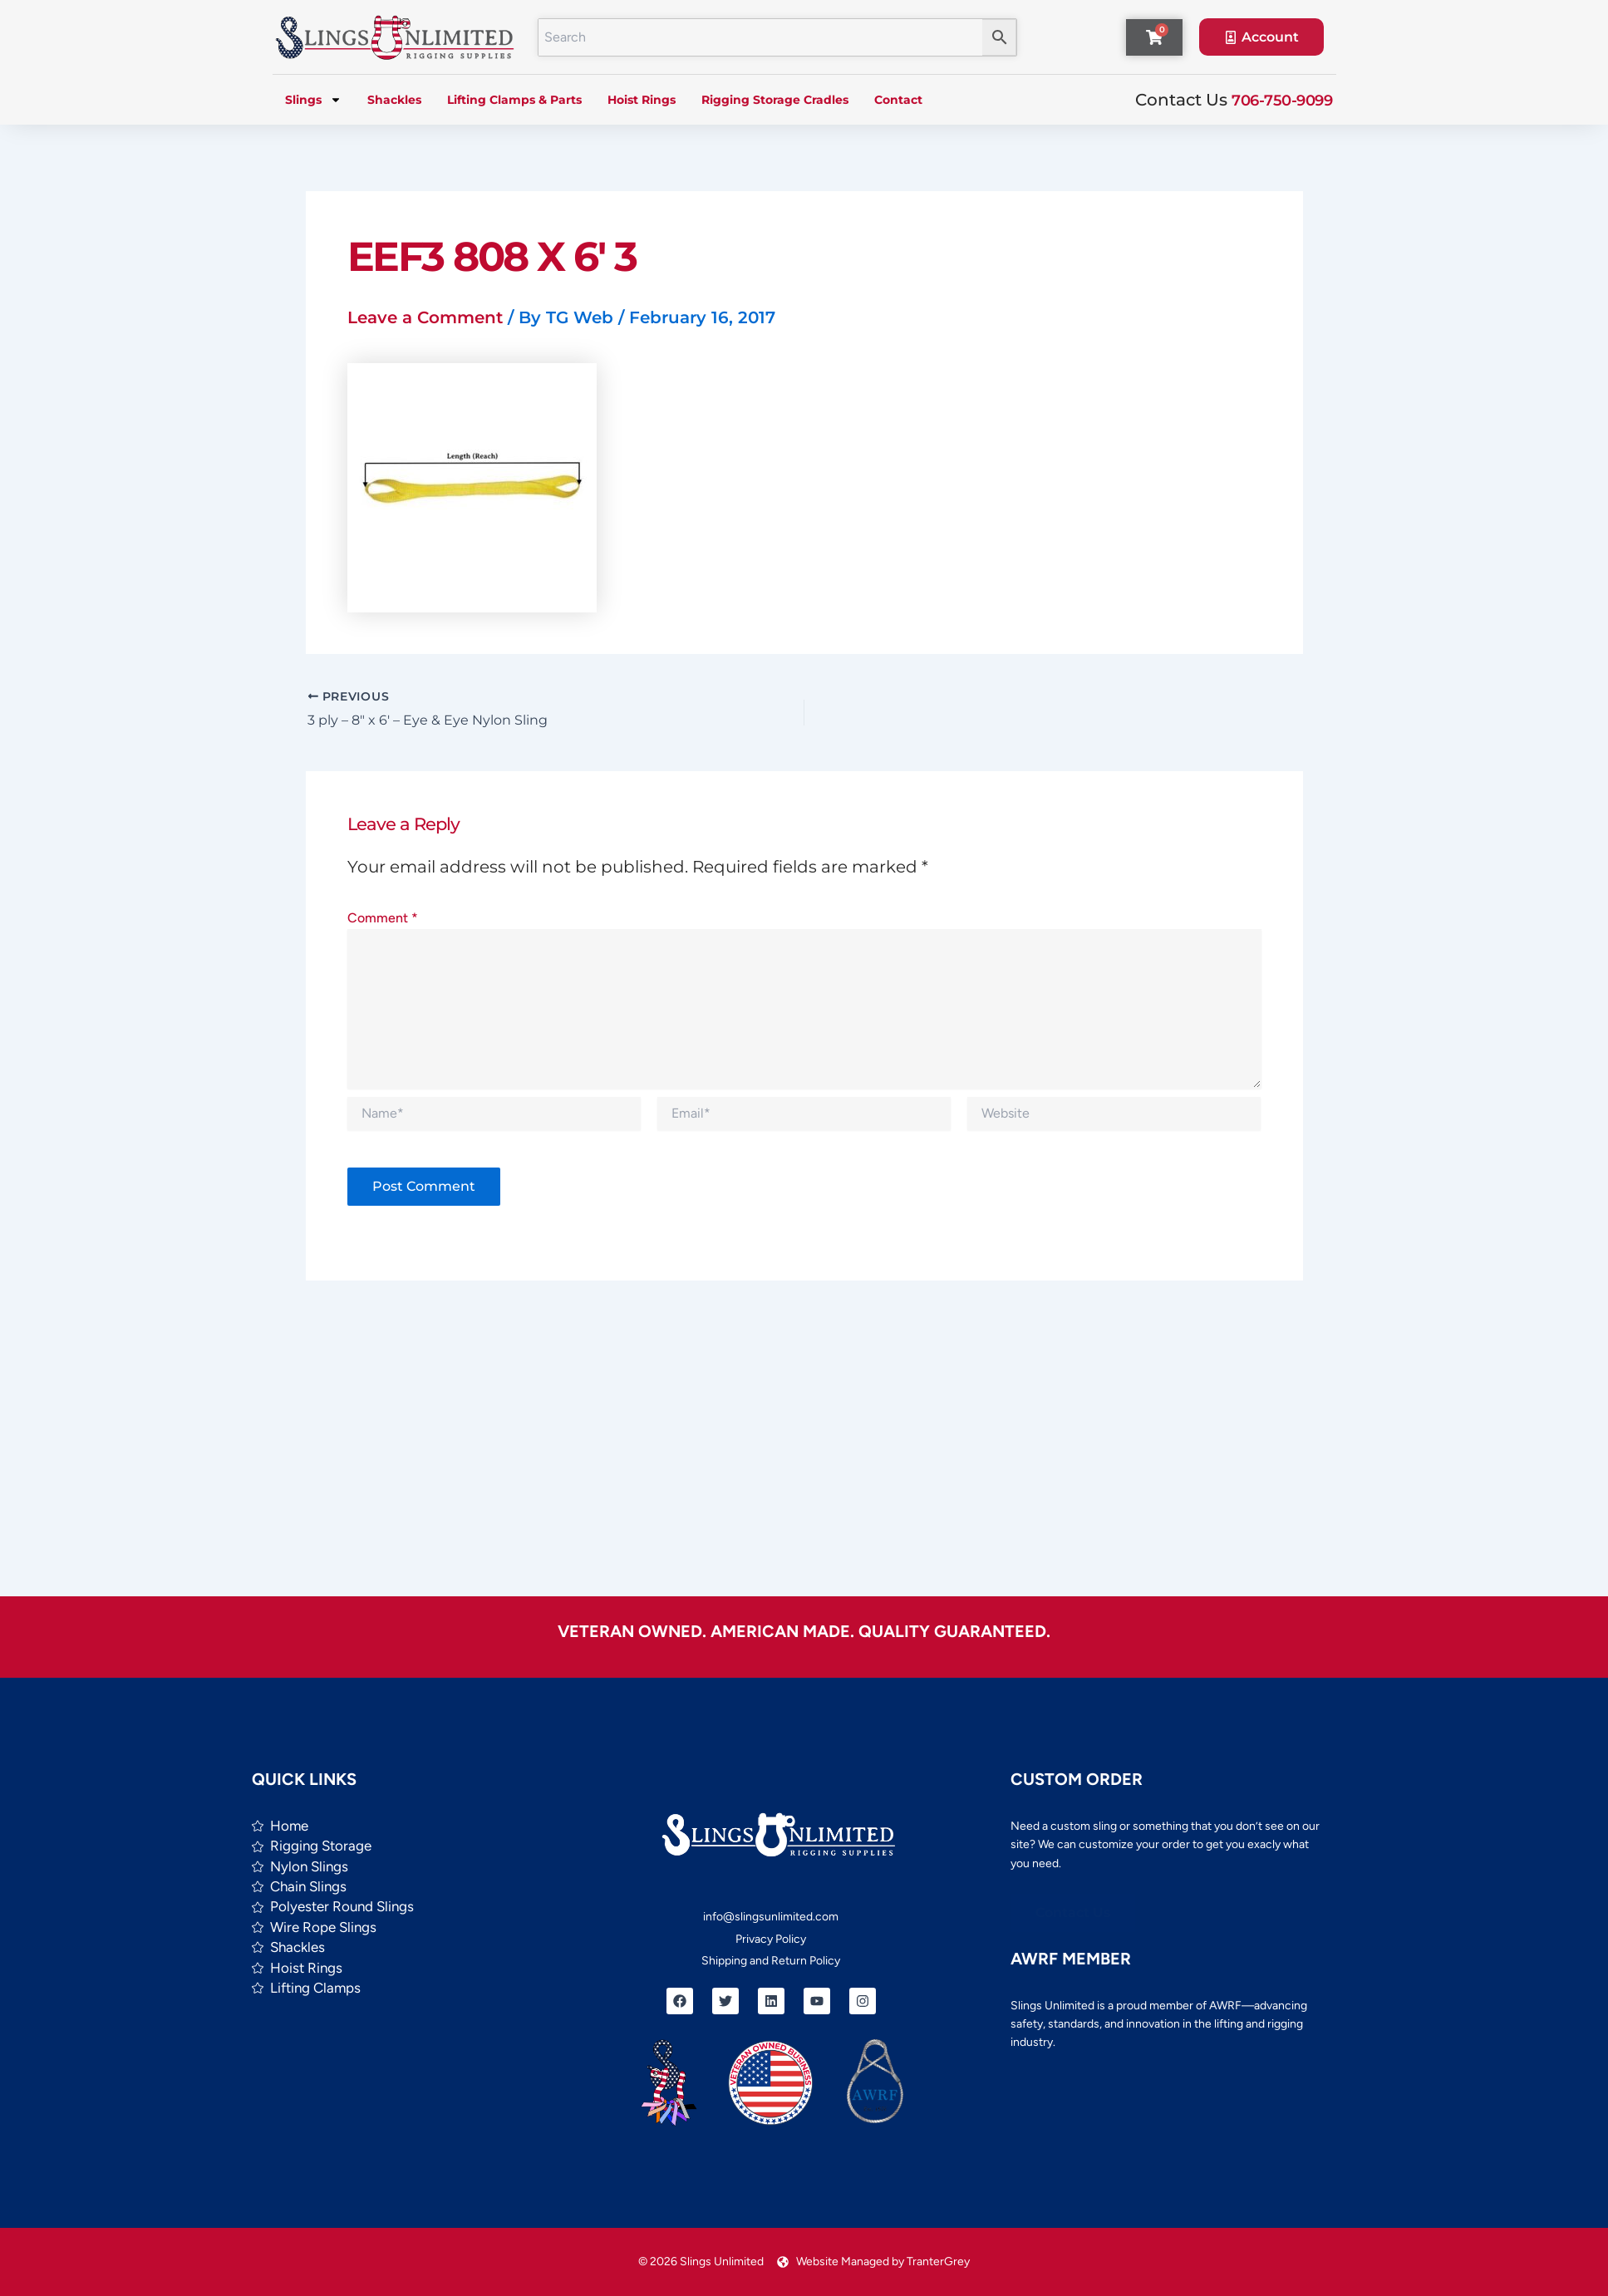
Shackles (394, 99)
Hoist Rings (641, 99)
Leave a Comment (425, 317)
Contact (898, 99)
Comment (382, 918)
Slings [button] (313, 100)
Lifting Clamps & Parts (514, 99)
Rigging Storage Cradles (774, 99)
